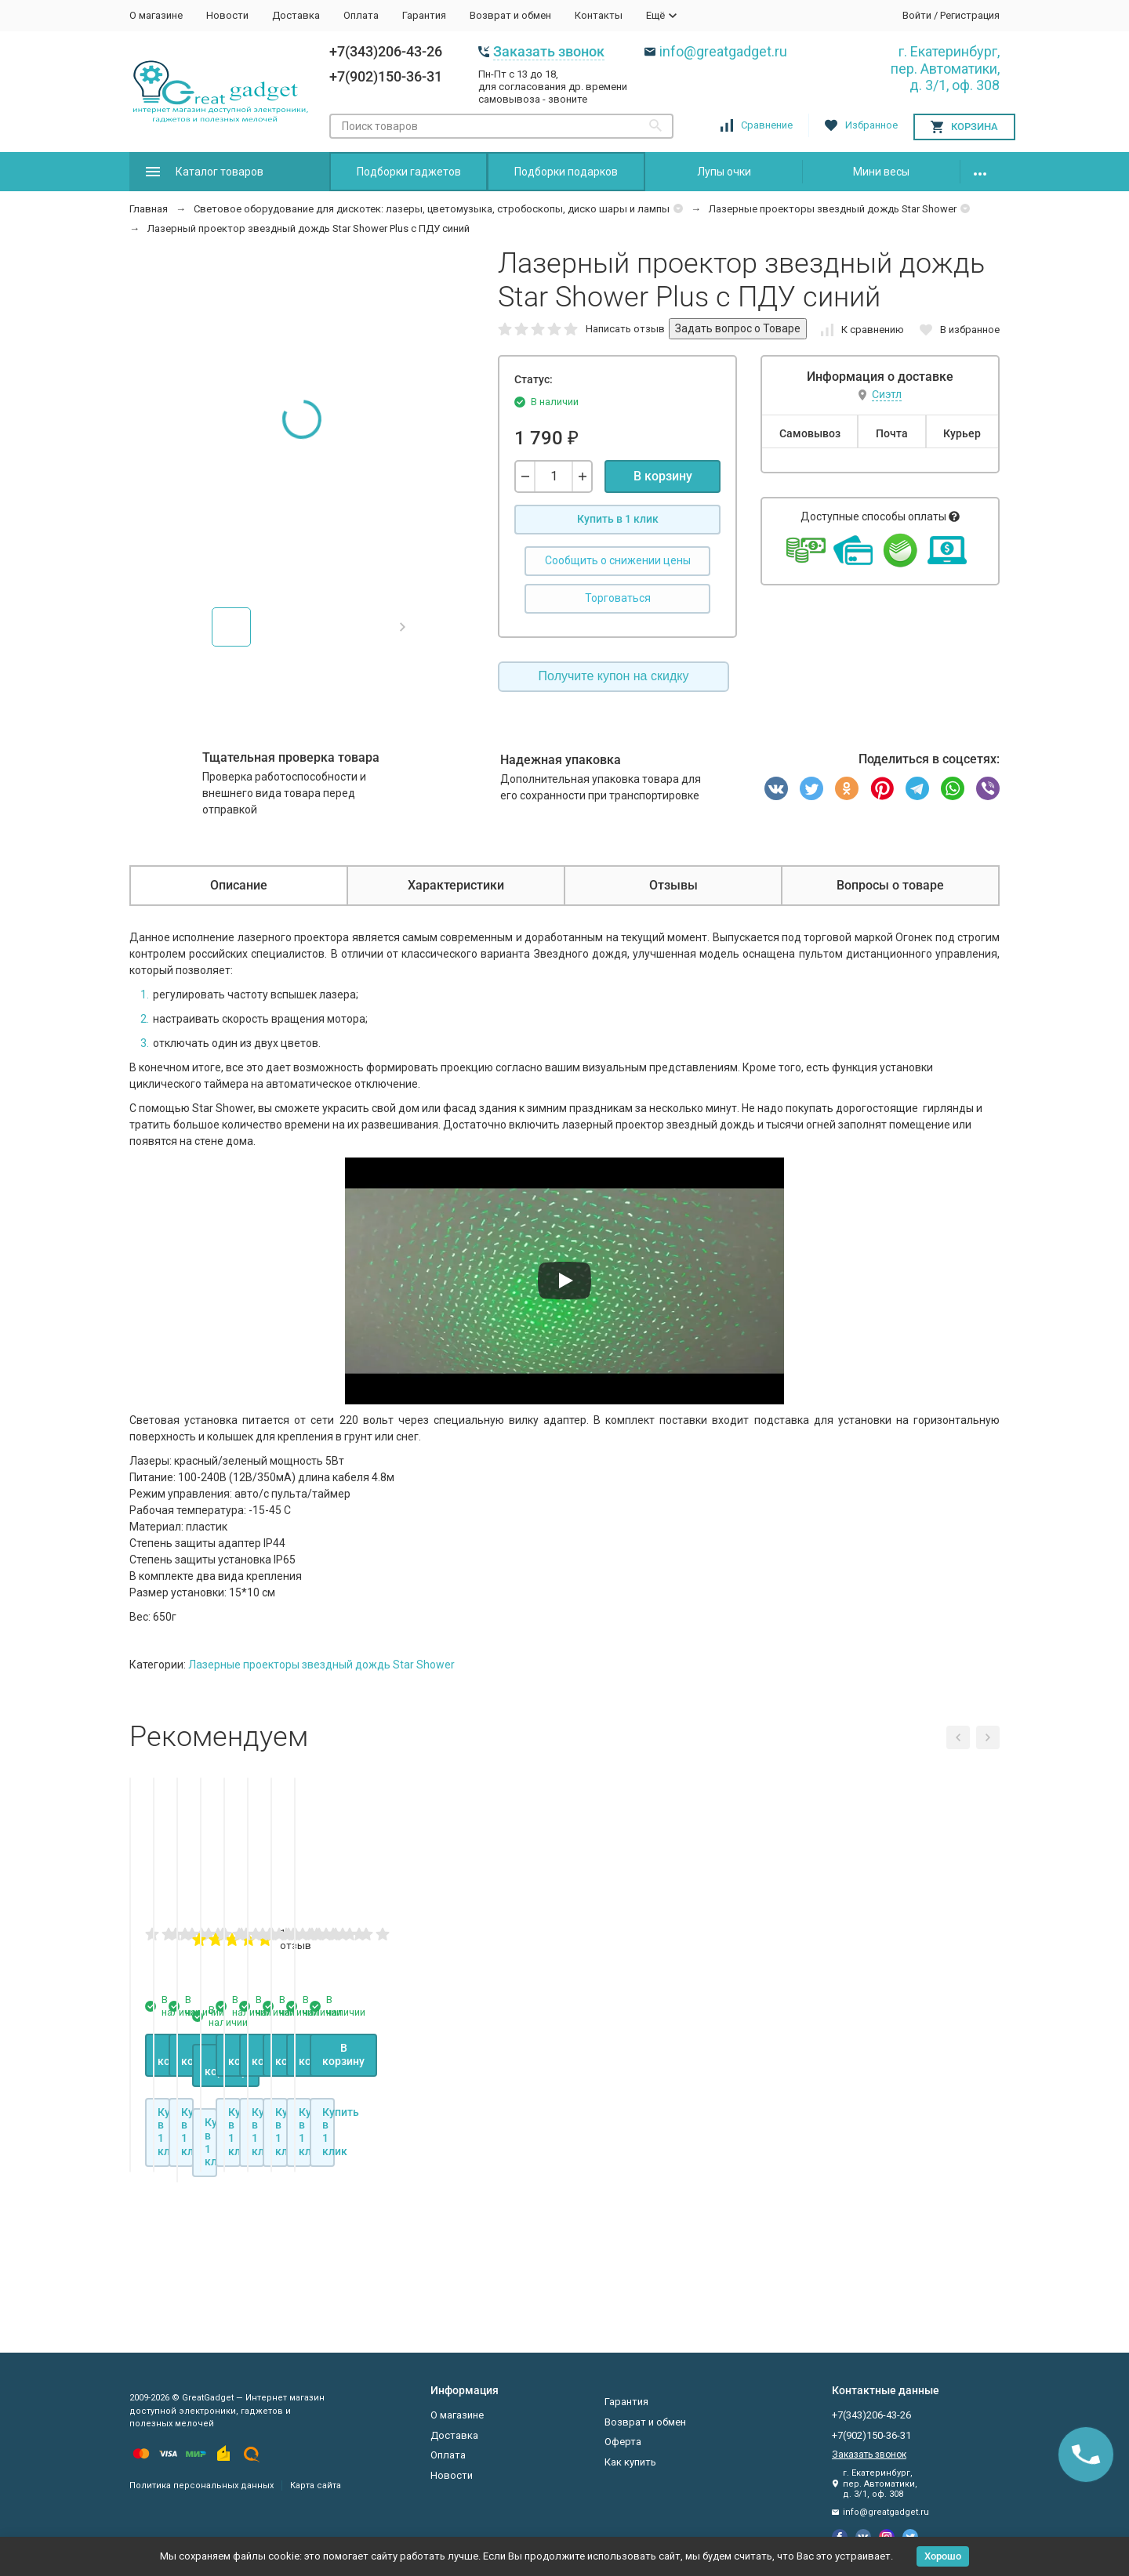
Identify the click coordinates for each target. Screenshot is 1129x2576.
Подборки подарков (566, 171)
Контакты (599, 15)
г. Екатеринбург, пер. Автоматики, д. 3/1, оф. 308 (945, 68)
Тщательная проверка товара (290, 757)
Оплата (361, 15)
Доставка (296, 15)
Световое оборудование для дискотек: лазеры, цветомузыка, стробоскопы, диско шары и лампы (432, 209)
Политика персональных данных (201, 2485)
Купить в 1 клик (618, 519)
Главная (148, 209)
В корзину (662, 476)
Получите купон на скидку (614, 676)
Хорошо (942, 2556)
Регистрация (970, 15)
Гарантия (424, 15)
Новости (227, 15)
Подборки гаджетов (409, 171)
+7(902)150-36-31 (385, 76)
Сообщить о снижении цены (618, 560)
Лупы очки (724, 171)
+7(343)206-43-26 (385, 51)
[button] (402, 627)
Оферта (622, 2441)
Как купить (630, 2462)
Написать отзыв (625, 329)
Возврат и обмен (510, 15)
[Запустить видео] (564, 1280)
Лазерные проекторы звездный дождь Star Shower (833, 209)
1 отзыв (699, 2132)
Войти (916, 15)
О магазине (156, 15)
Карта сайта (315, 2485)
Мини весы (881, 171)
